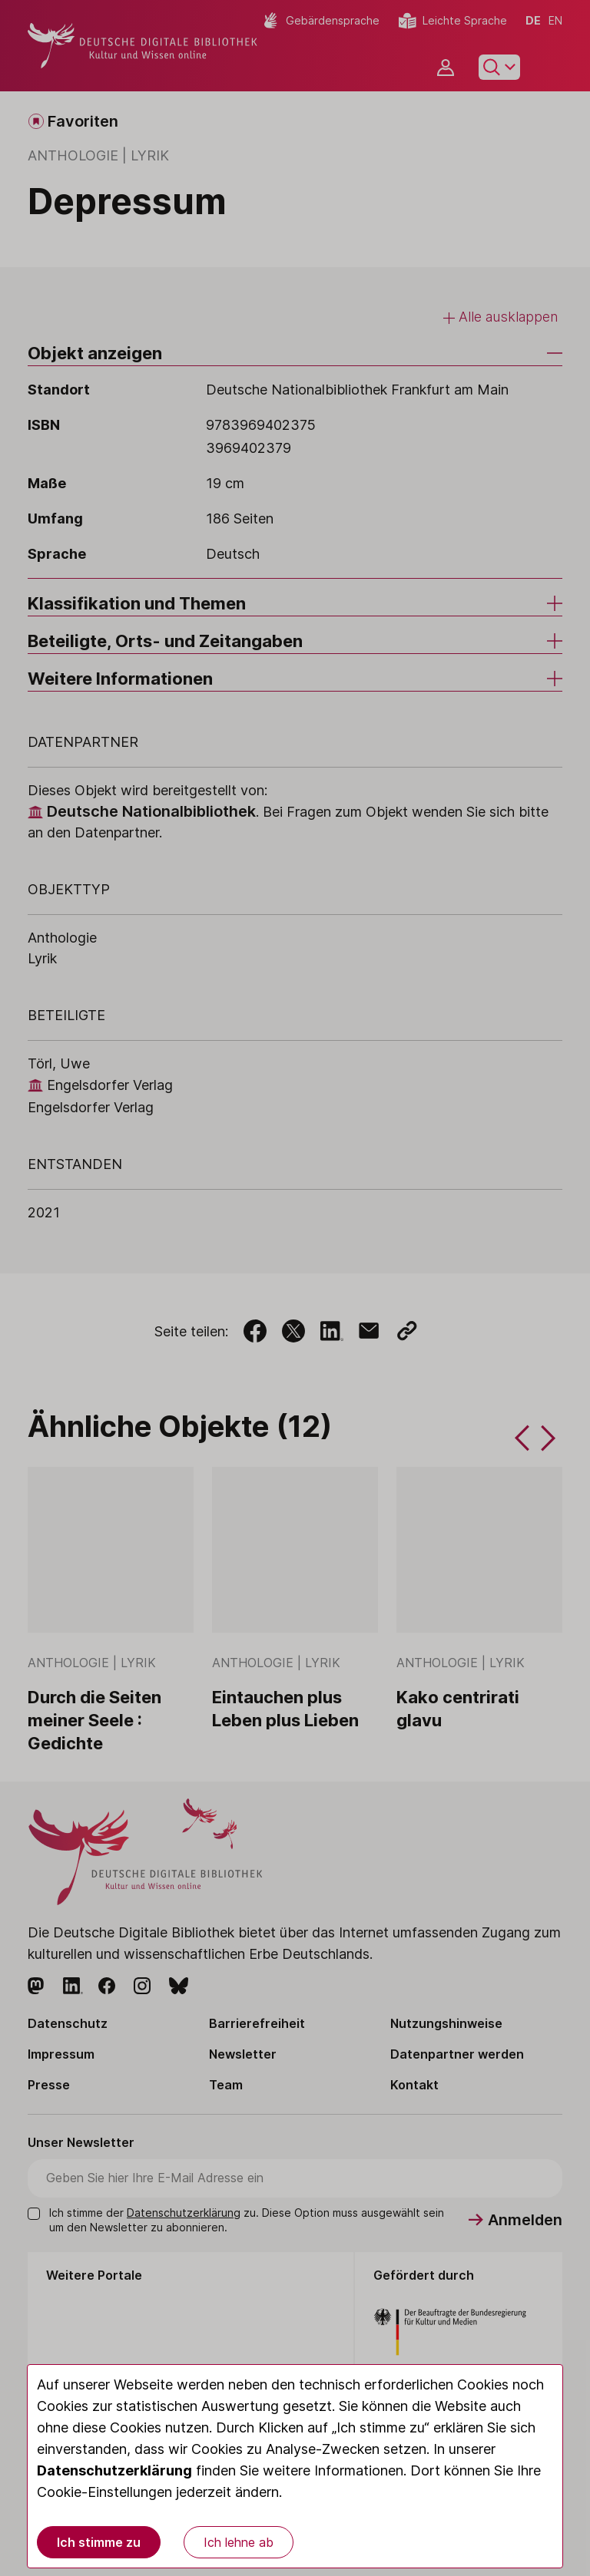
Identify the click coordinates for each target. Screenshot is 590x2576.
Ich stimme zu (99, 2542)
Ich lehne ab (238, 2542)
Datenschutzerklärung (114, 2470)
